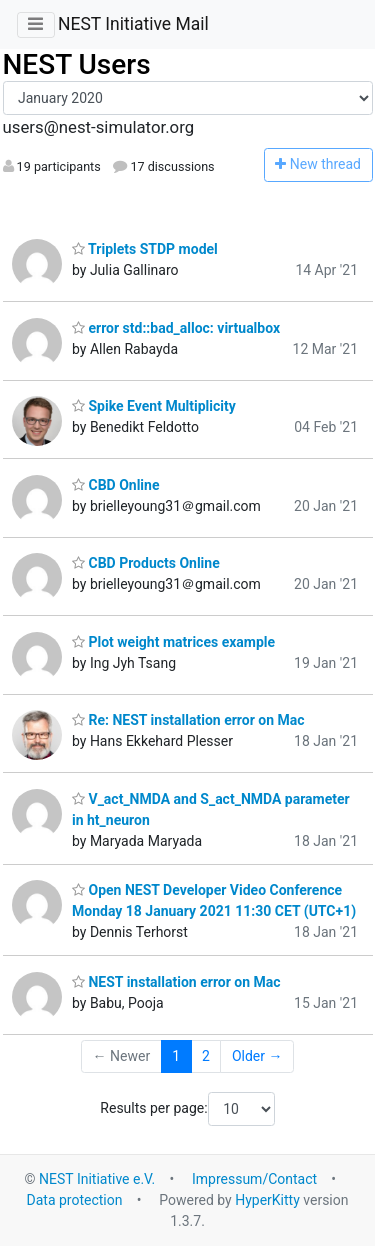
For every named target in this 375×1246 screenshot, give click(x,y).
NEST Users (77, 64)
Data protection (75, 1200)
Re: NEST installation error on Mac (188, 720)
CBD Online (115, 485)
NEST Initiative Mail (133, 24)
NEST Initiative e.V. (97, 1179)
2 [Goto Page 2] (206, 1056)
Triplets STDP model (145, 249)
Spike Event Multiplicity (154, 406)
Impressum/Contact (254, 1179)
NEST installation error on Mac (176, 982)
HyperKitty (267, 1200)
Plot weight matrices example (173, 642)
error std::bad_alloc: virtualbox (176, 328)
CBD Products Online (146, 563)
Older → (257, 1056)
